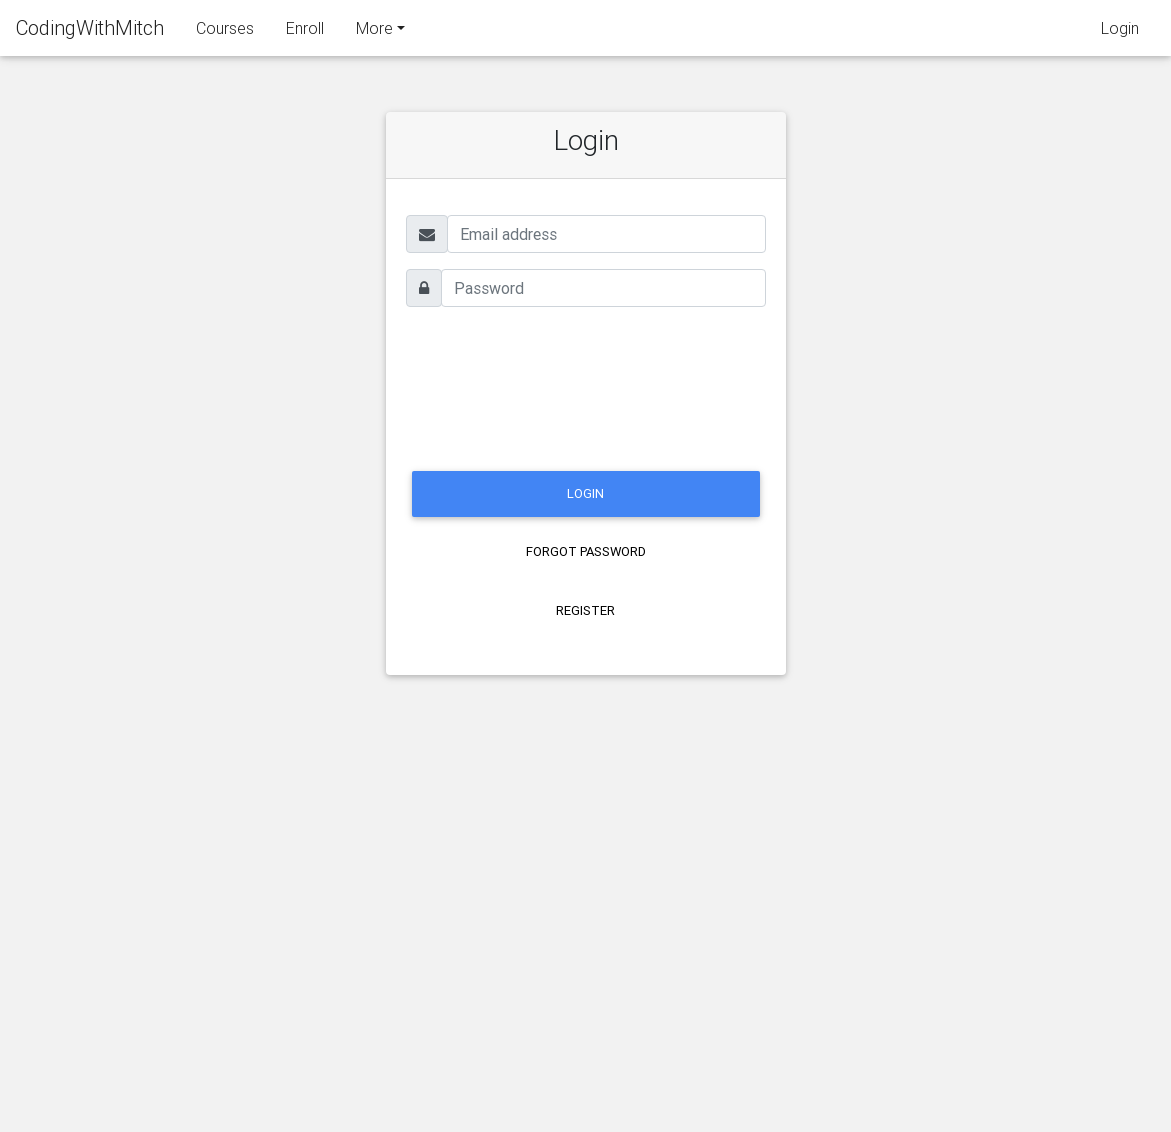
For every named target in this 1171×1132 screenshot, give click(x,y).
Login (1120, 32)
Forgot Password (586, 551)
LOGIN (585, 493)
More (374, 32)
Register (585, 610)
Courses (225, 32)
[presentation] (558, 386)
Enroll (305, 32)
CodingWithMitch (90, 31)
